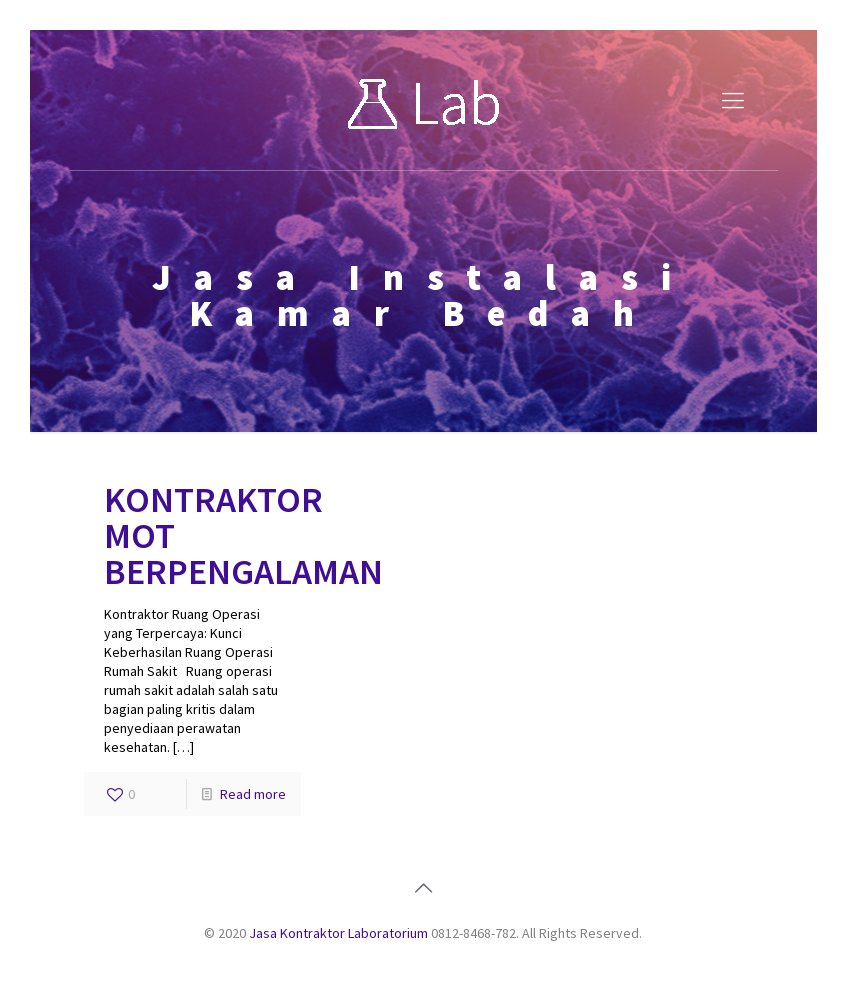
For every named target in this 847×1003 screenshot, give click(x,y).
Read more (253, 794)
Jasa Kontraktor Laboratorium (338, 933)
